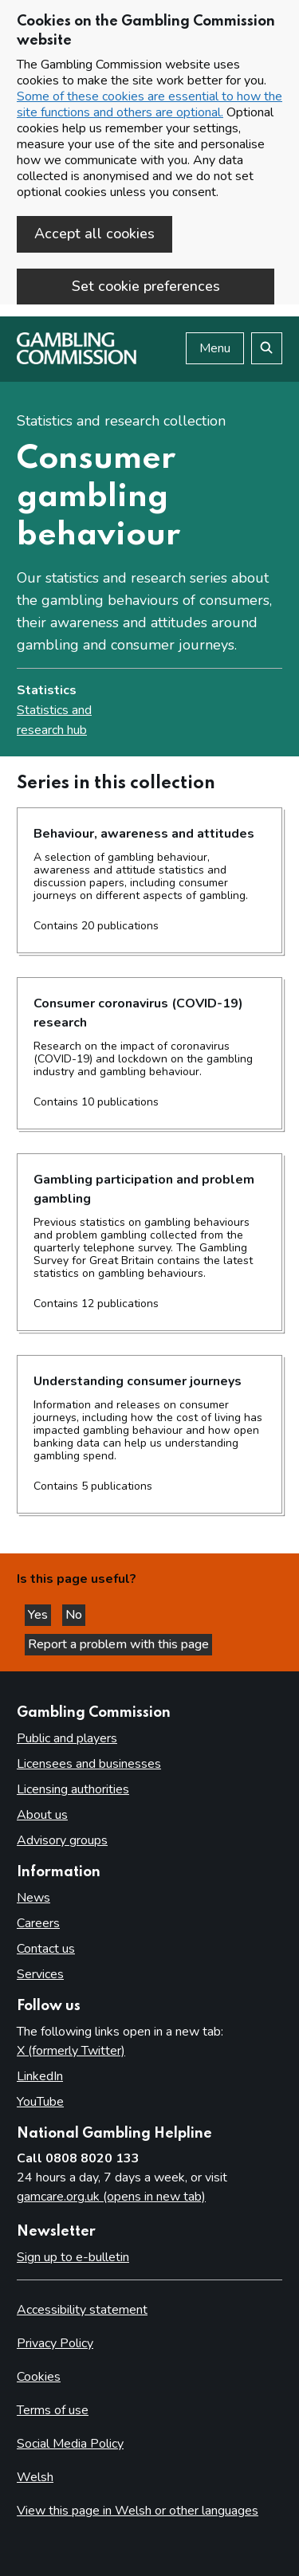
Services (40, 1974)
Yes (39, 1615)
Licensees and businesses (89, 1764)
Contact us (46, 1949)
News (33, 1897)
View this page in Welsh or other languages (137, 2510)
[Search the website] (266, 348)
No (75, 1615)
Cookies (39, 2377)
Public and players (67, 1738)
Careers (38, 1923)
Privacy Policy (55, 2343)
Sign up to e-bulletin (73, 2257)
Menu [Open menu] (214, 348)
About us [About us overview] (42, 1815)
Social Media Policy (70, 2443)
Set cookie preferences (146, 286)
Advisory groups (62, 1840)
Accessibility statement (82, 2310)
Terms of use (53, 2410)
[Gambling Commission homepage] (76, 360)
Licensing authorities (73, 1789)
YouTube (40, 2102)
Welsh (35, 2477)
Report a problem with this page (118, 1644)
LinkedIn (40, 2076)
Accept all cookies (94, 233)
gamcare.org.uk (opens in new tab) (111, 2196)
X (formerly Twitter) (71, 2051)
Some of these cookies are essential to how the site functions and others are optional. (149, 104)
